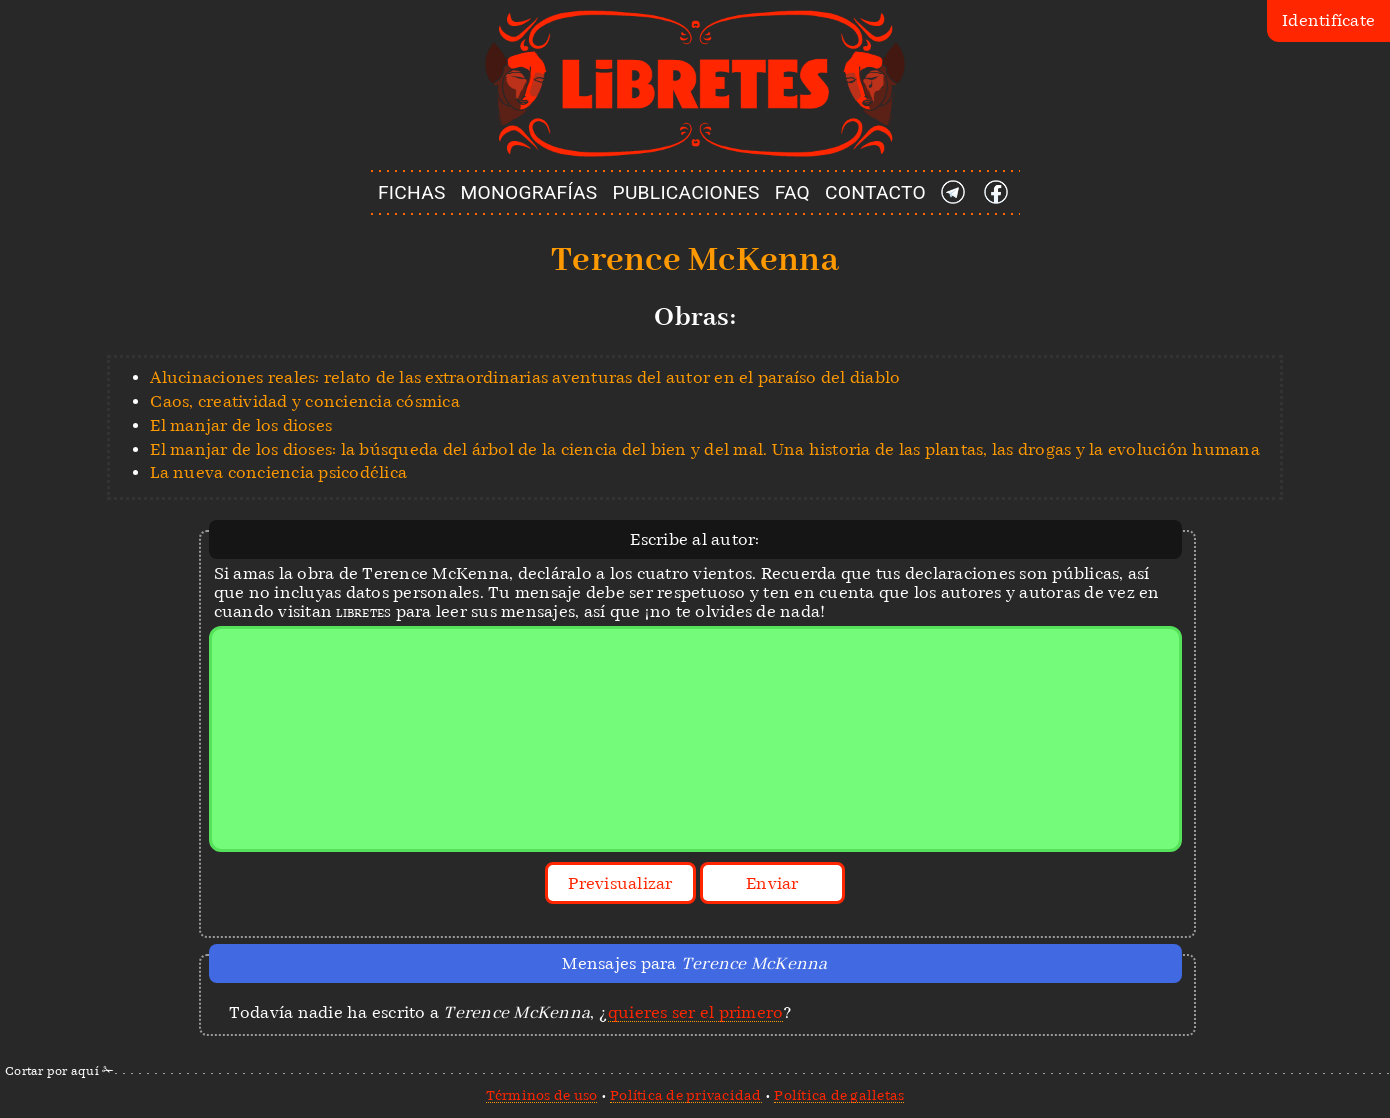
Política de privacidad (686, 1095)
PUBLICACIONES (686, 192)
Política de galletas (839, 1095)
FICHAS (412, 192)
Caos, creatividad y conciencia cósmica (305, 401)
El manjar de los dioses (241, 425)
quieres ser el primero (696, 1012)
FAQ (792, 192)
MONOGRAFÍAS (529, 192)
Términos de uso (542, 1095)
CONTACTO (875, 192)
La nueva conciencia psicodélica (278, 472)
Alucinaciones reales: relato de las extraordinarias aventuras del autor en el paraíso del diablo (525, 377)
